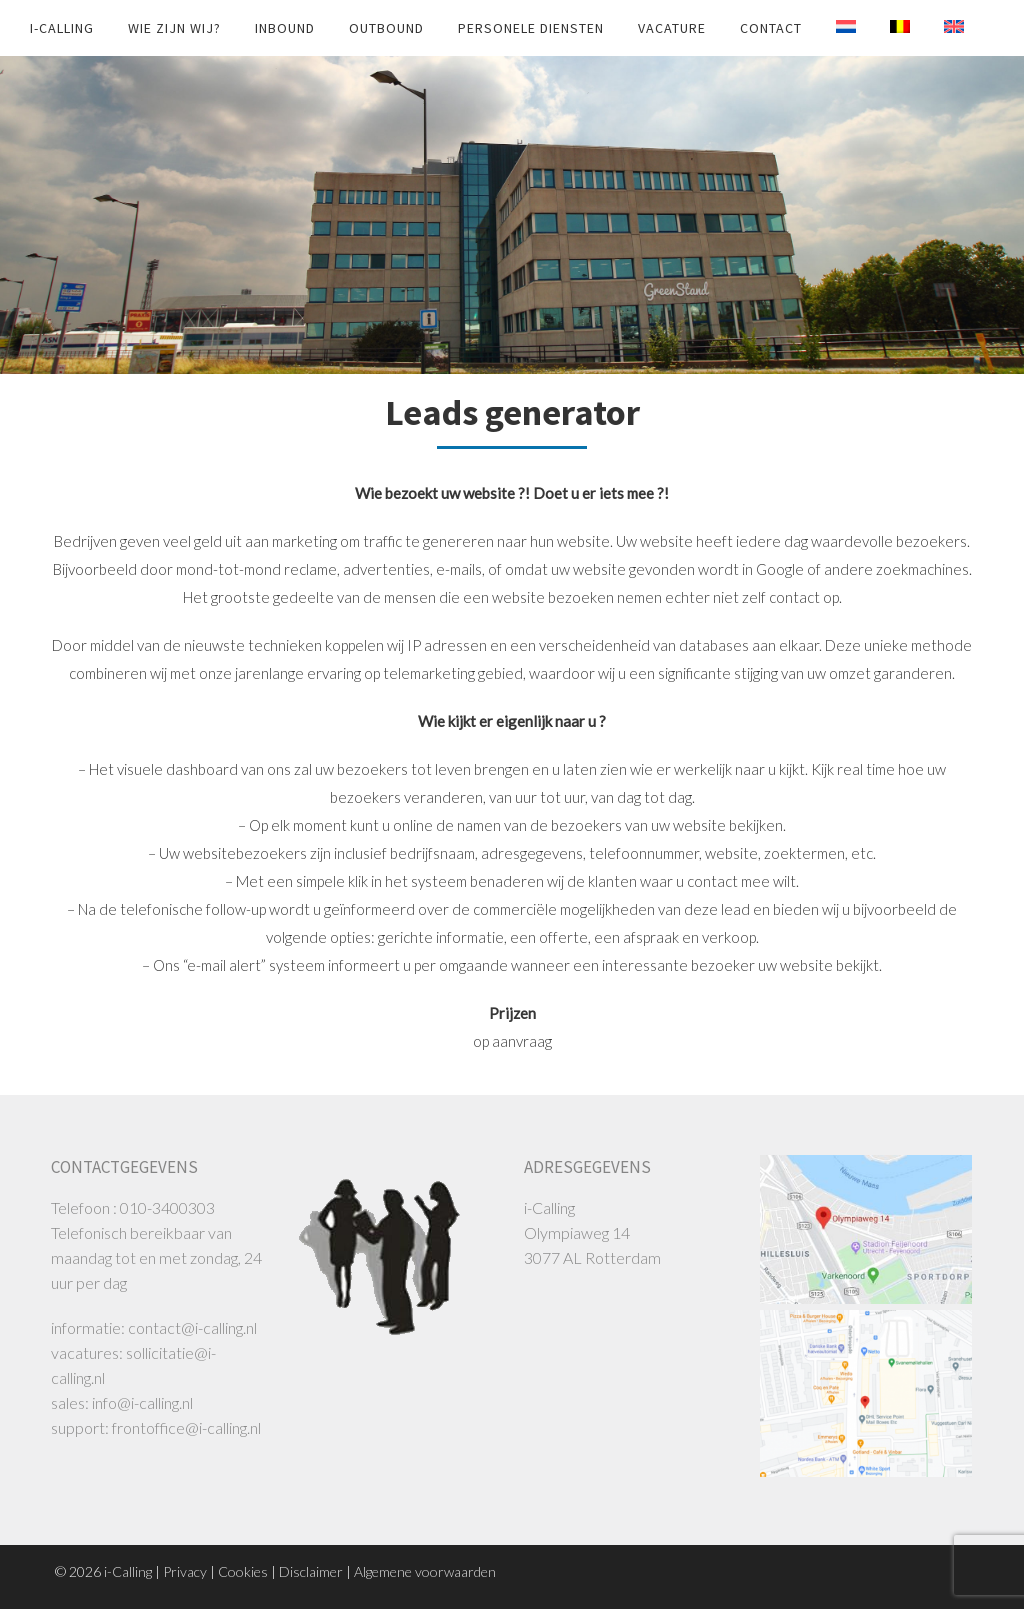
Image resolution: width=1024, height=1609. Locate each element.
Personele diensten (531, 28)
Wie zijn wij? (174, 28)
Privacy (185, 1571)
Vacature (672, 28)
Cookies (243, 1571)
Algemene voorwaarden (425, 1571)
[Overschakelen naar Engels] (939, 27)
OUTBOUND (386, 28)
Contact (771, 28)
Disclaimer (311, 1571)
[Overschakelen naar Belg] (885, 27)
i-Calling (62, 28)
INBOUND (285, 28)
